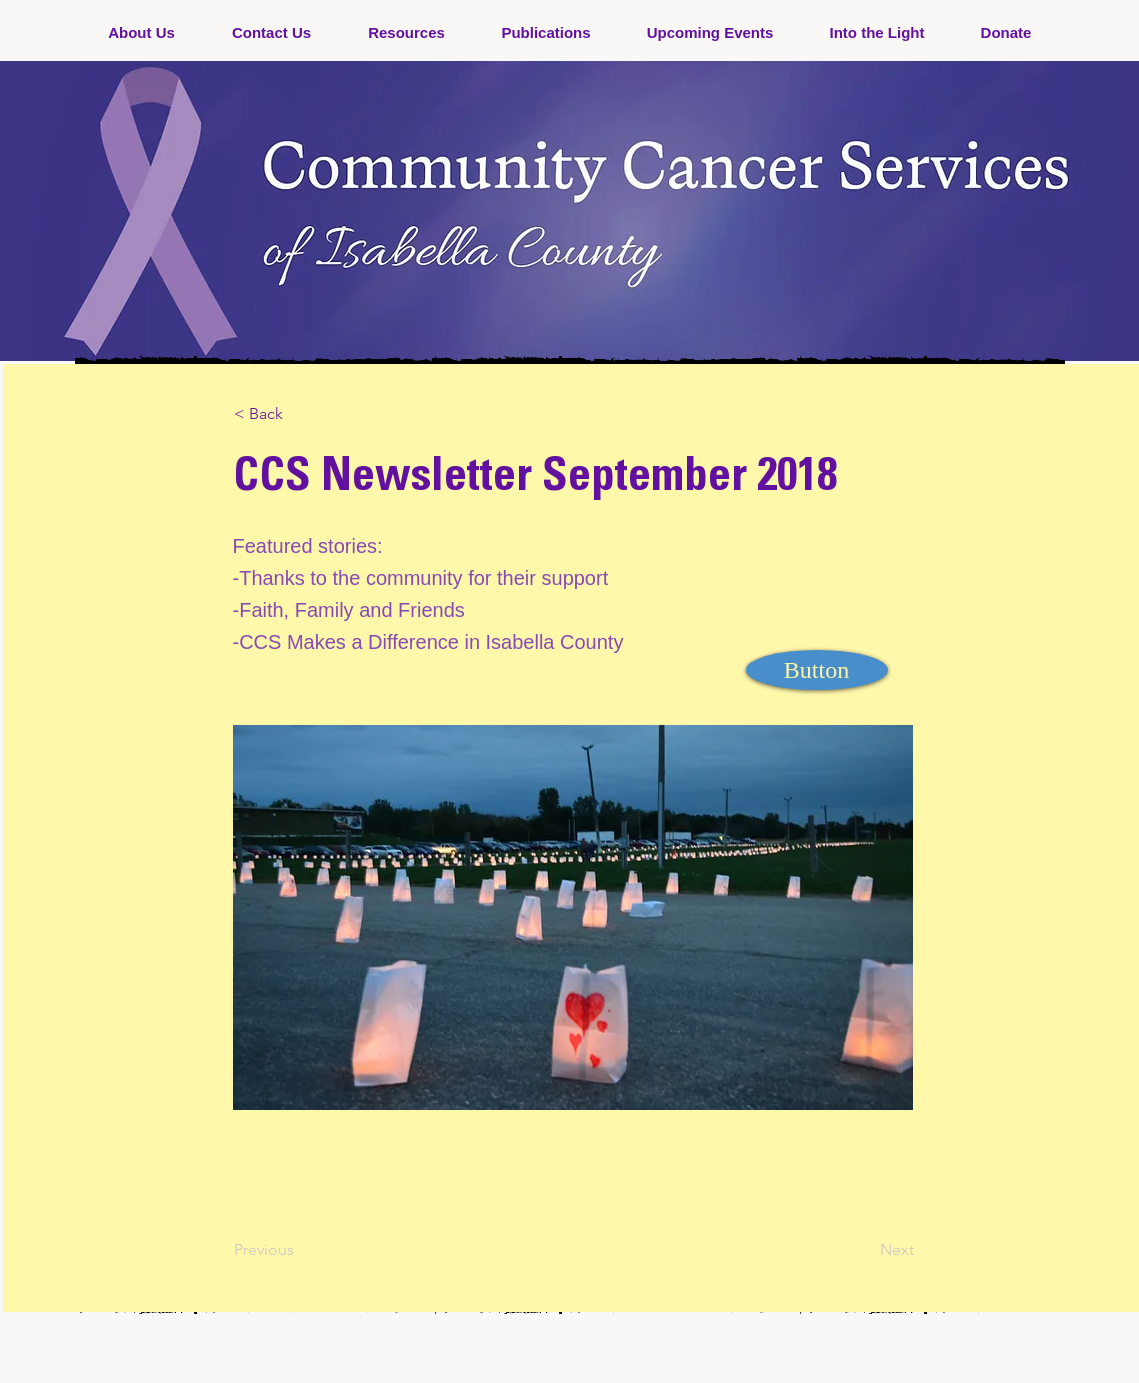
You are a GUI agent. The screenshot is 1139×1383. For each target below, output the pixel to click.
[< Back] (300, 414)
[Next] (864, 1250)
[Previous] (300, 1250)
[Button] (817, 670)
